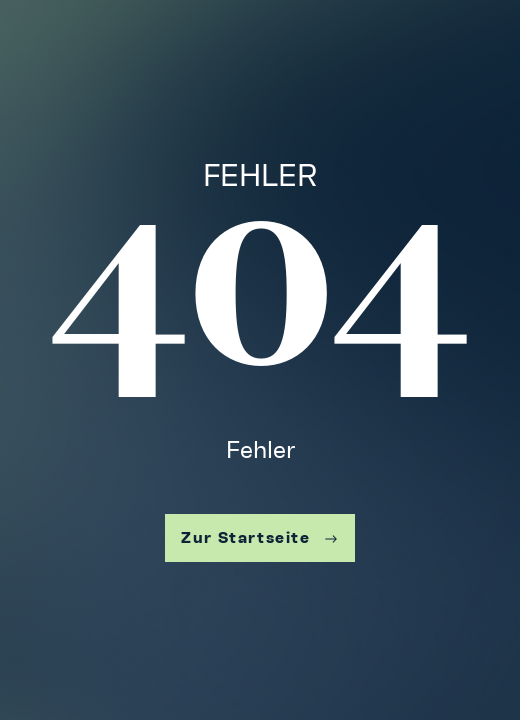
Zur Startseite (259, 537)
